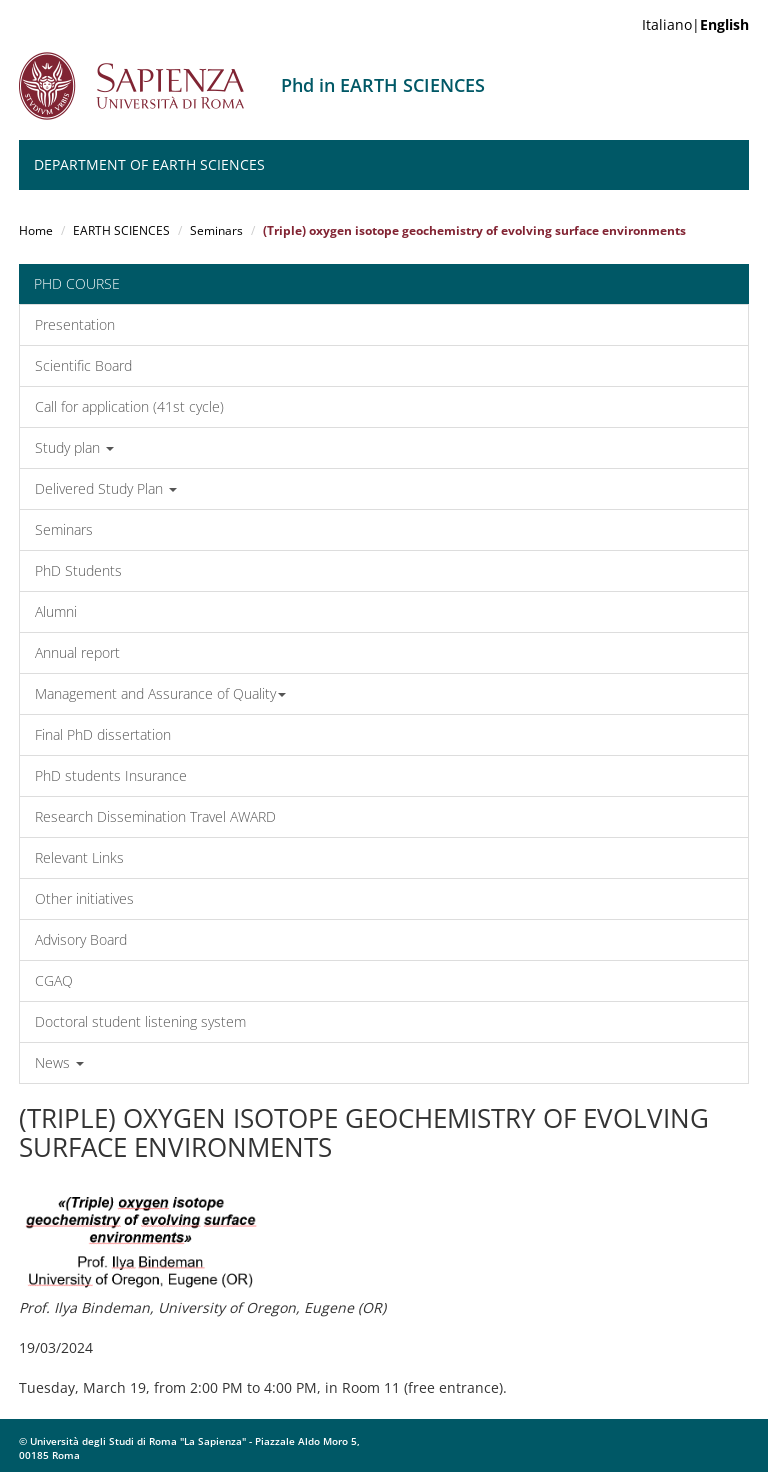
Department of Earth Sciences (149, 164)
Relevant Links (79, 857)
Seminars (216, 230)
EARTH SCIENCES (121, 230)
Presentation (75, 324)
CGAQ (54, 980)
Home (36, 230)
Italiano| (695, 24)
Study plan (74, 447)
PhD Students (78, 570)
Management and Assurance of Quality (160, 693)
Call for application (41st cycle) (129, 406)
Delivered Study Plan (106, 488)
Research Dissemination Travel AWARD (155, 816)
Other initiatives (84, 898)
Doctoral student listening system (140, 1021)
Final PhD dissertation (103, 734)
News (59, 1062)
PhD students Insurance (111, 775)
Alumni (56, 611)
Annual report (77, 652)
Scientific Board (83, 365)
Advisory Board (81, 939)
